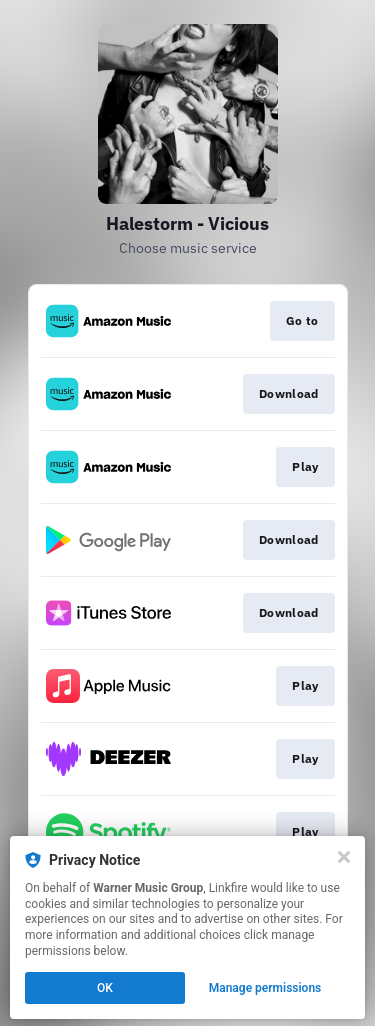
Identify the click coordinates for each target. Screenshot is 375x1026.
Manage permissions (265, 988)
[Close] (344, 857)
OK (105, 988)
